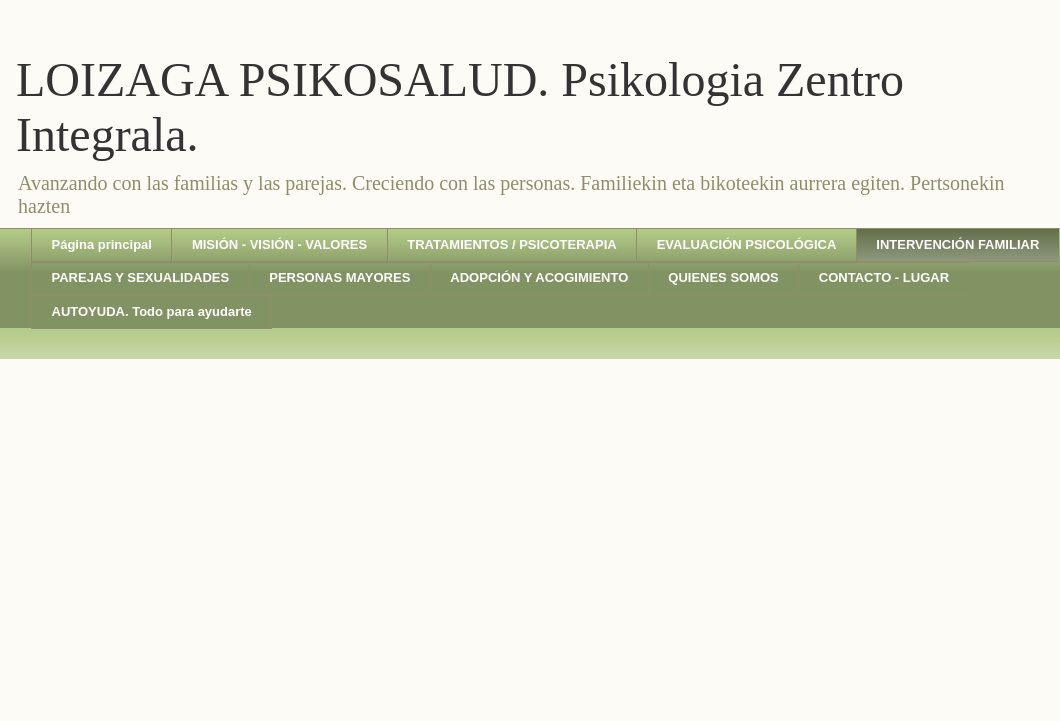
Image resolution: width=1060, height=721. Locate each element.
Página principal (102, 244)
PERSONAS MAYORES (339, 277)
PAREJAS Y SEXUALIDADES (141, 277)
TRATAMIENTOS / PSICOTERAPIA (511, 244)
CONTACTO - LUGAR (884, 277)
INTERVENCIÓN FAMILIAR (957, 244)
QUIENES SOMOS (723, 277)
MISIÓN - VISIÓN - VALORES (279, 244)
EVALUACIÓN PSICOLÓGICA (747, 244)
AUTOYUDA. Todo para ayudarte (152, 311)
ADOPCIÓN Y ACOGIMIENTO (539, 277)
